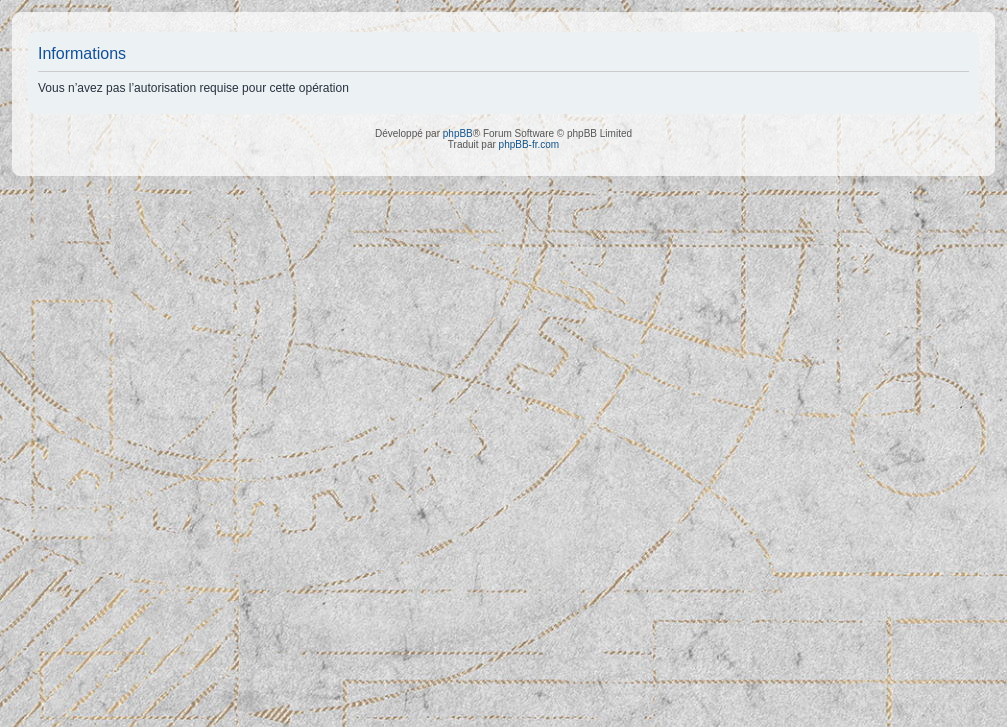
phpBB (458, 133)
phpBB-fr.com (529, 144)
